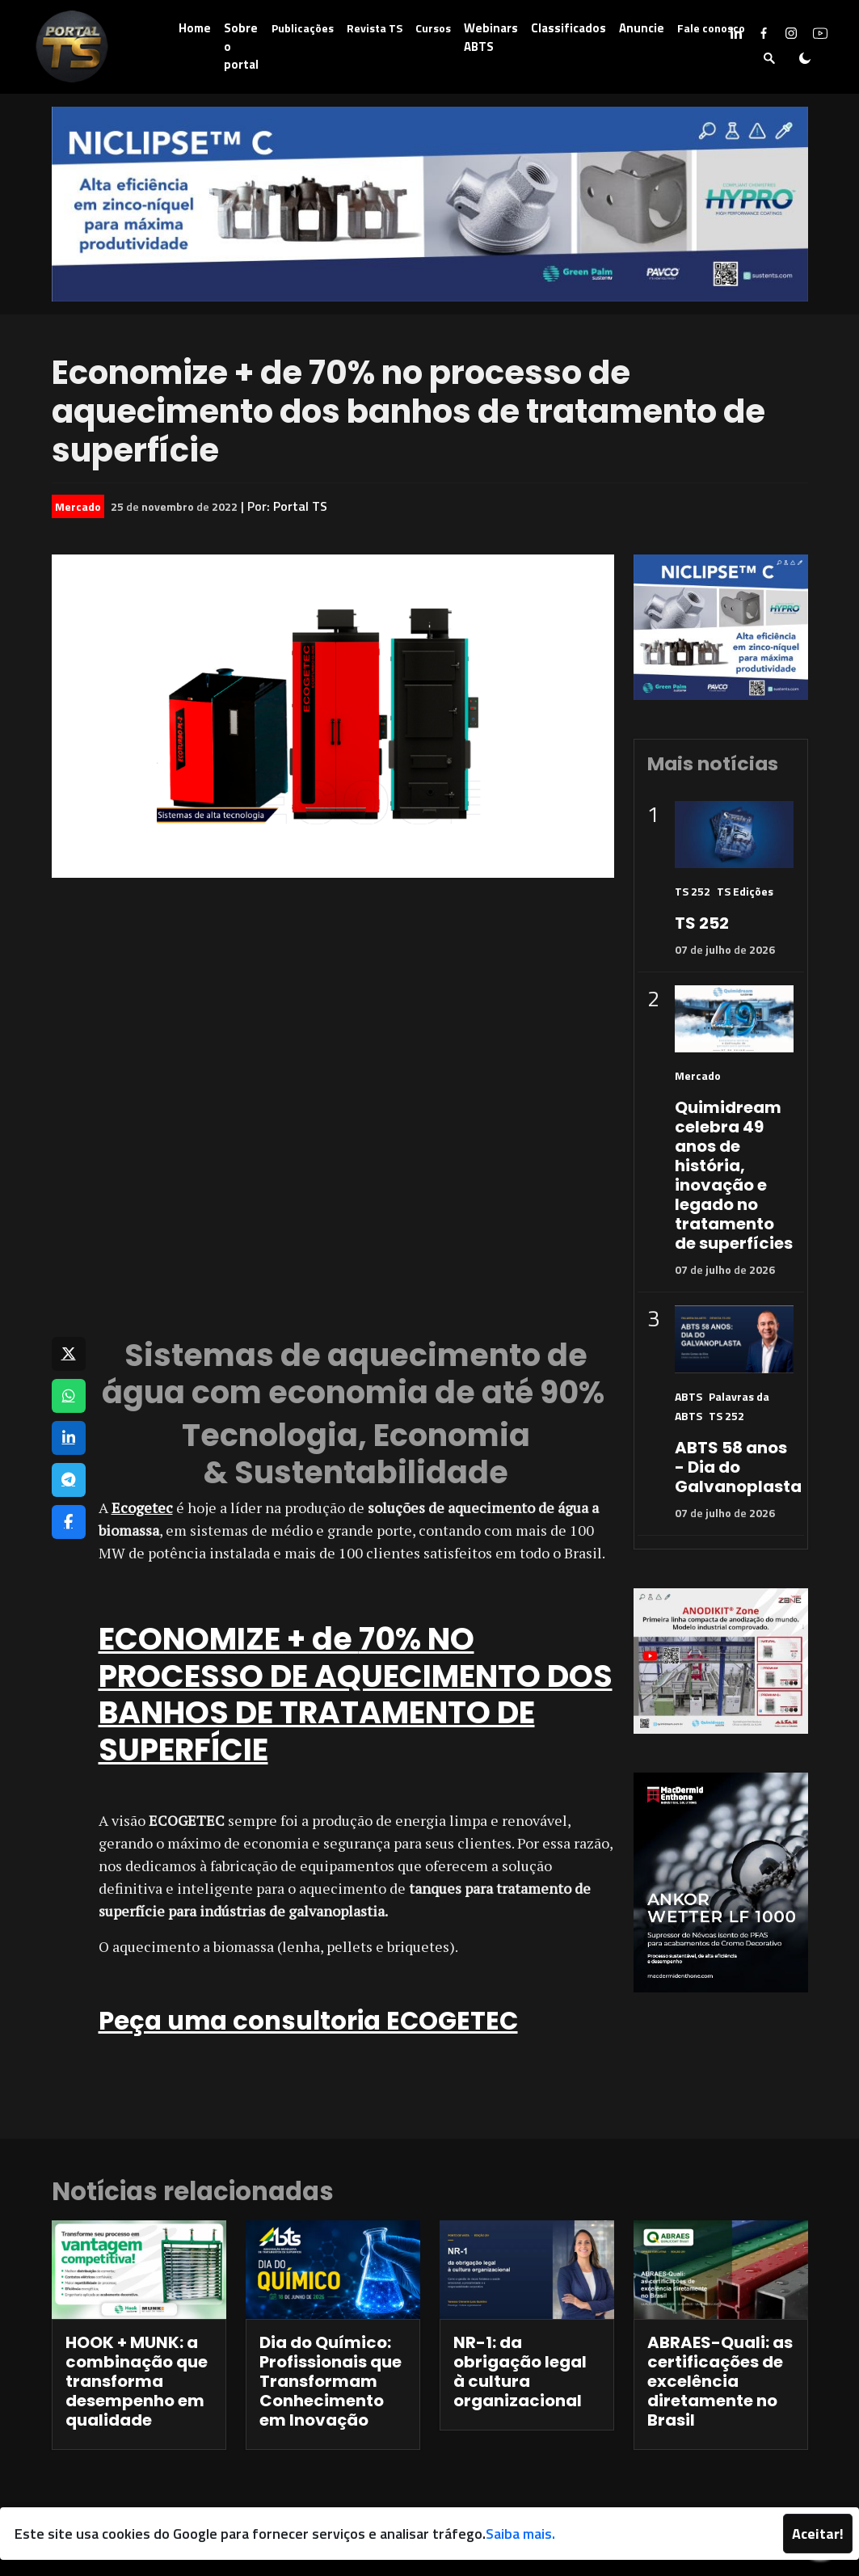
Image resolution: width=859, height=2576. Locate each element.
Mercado (78, 506)
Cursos (433, 27)
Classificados (568, 28)
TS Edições (745, 891)
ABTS (688, 1396)
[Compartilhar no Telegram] (69, 1480)
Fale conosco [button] (711, 27)
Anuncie (641, 28)
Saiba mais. (520, 2533)
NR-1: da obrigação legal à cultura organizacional (520, 2371)
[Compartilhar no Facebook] (69, 1522)
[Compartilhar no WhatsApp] (69, 1396)
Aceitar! (818, 2533)
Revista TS (374, 27)
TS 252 (692, 891)
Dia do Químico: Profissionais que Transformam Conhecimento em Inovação (330, 2381)
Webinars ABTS (491, 37)
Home (195, 28)
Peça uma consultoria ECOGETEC (308, 2021)
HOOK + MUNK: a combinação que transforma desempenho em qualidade (136, 2381)
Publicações (303, 27)
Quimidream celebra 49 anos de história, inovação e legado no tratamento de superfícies (734, 1175)
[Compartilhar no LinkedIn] (69, 1438)
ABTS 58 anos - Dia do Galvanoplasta (738, 1467)
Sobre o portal (241, 46)
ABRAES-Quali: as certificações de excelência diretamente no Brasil (720, 2381)
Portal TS (300, 506)
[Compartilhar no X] (69, 1354)
